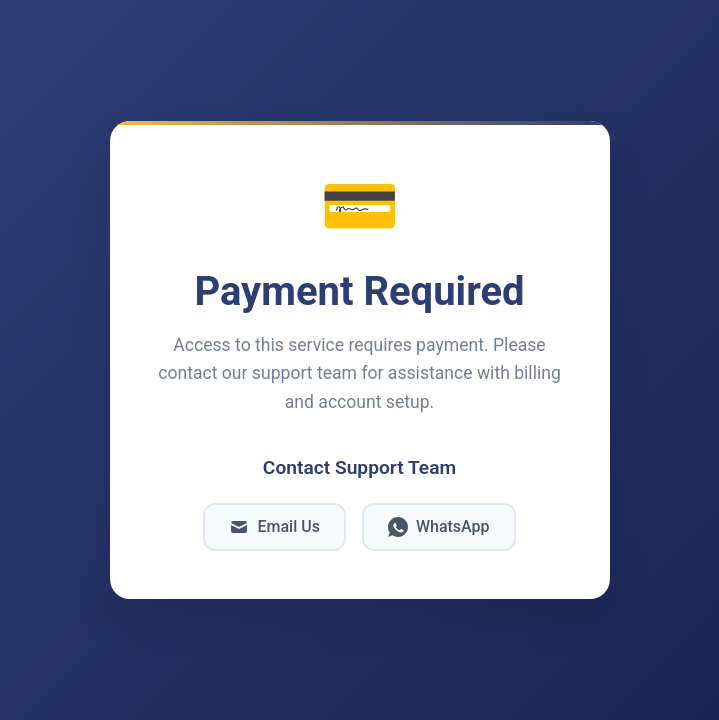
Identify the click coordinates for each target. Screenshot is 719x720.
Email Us (274, 527)
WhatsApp (439, 527)
